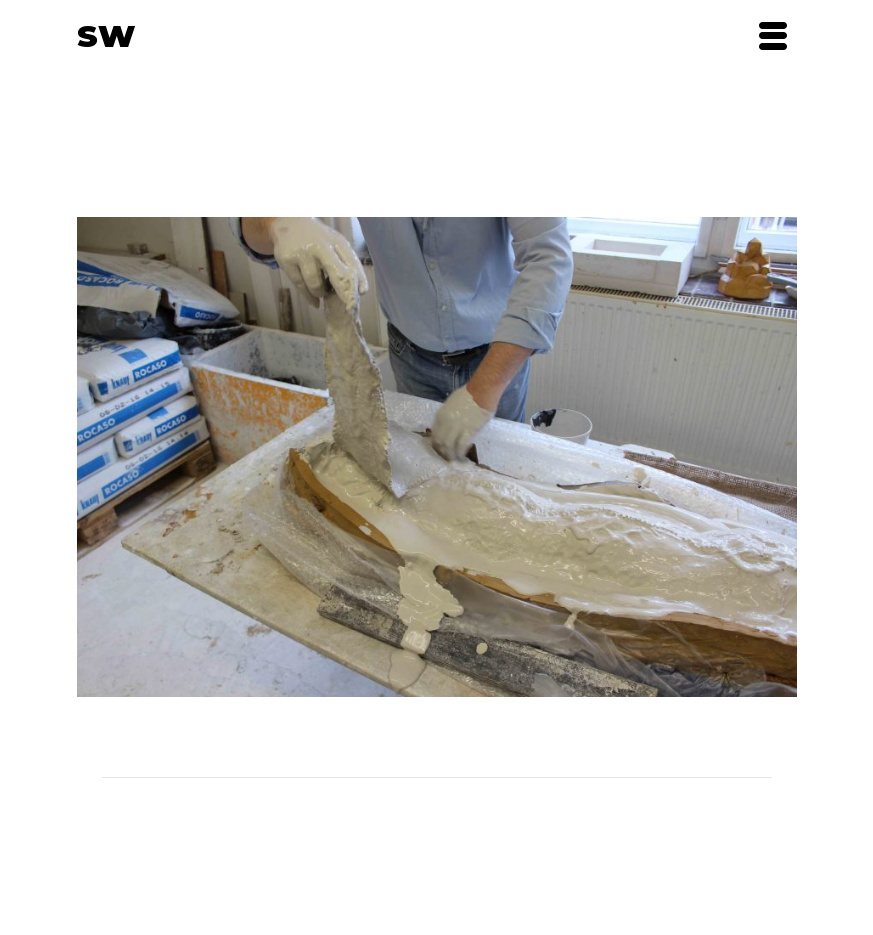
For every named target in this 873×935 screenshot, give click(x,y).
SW (106, 36)
